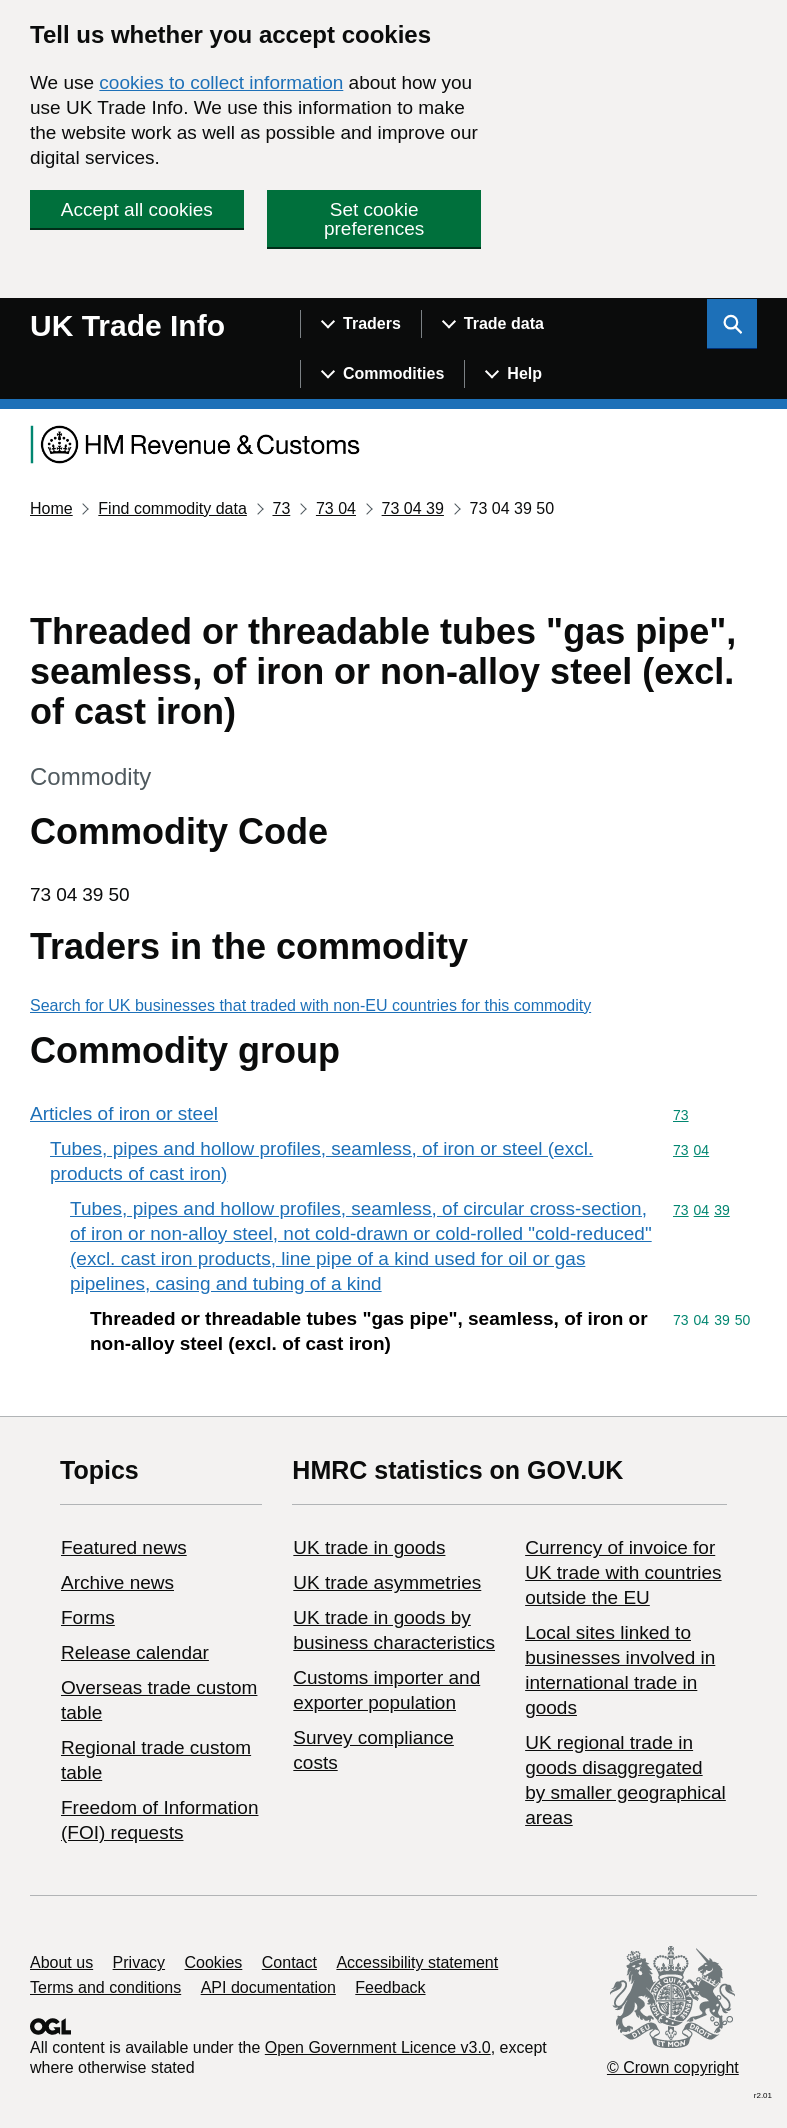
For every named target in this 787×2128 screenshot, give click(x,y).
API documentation (268, 1987)
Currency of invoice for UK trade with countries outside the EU (623, 1572)
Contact (289, 1962)
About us (61, 1962)
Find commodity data (172, 508)
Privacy (139, 1962)
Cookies (214, 1962)
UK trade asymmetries (387, 1582)
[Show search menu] (732, 324)
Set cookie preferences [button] (374, 219)
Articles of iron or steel (124, 1113)
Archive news (117, 1582)
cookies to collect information (221, 82)
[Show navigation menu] (360, 324)
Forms (88, 1617)
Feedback (390, 1987)
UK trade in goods (369, 1547)
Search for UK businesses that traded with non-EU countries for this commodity (310, 1005)
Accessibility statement (417, 1962)
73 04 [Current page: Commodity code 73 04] (336, 508)
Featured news (124, 1547)
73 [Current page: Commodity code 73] (281, 508)
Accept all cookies (137, 209)
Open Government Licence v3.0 (378, 2047)
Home (51, 508)
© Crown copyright (673, 2067)
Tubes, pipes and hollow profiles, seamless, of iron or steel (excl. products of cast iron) (321, 1161)
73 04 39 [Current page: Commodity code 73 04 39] (413, 508)
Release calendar (135, 1652)
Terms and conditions (105, 1987)
